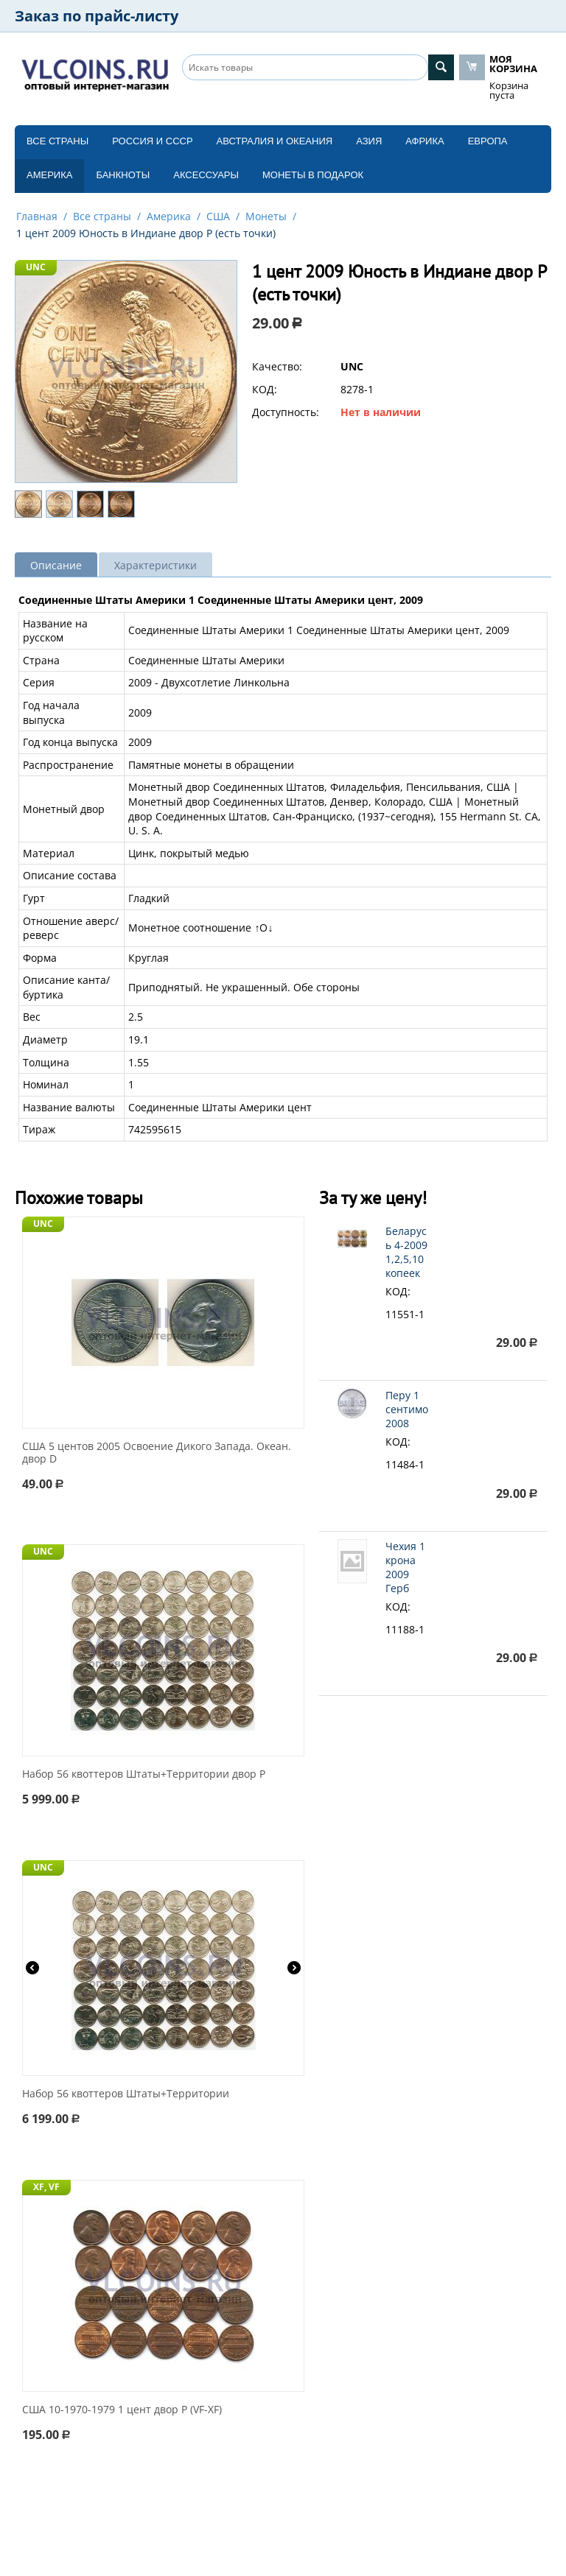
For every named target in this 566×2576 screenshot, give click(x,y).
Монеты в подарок (312, 174)
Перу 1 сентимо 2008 (406, 1409)
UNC (36, 267)
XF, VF (46, 2187)
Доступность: (285, 412)
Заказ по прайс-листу (96, 16)
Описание (56, 565)
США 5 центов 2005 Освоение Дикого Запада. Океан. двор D (156, 1452)
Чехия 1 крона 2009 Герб (405, 1567)
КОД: (264, 389)
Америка (49, 174)
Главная (36, 216)
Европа (488, 141)
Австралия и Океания (275, 141)
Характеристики (155, 565)
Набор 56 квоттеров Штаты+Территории (125, 2094)
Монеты (266, 216)
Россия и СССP (152, 141)
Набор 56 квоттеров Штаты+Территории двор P (143, 1774)
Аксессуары (206, 174)
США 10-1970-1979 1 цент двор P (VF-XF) (122, 2410)
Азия (369, 141)
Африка (424, 141)
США (218, 216)
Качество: (277, 366)
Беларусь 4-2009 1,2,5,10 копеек (406, 1252)
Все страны (57, 141)
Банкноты (123, 174)
